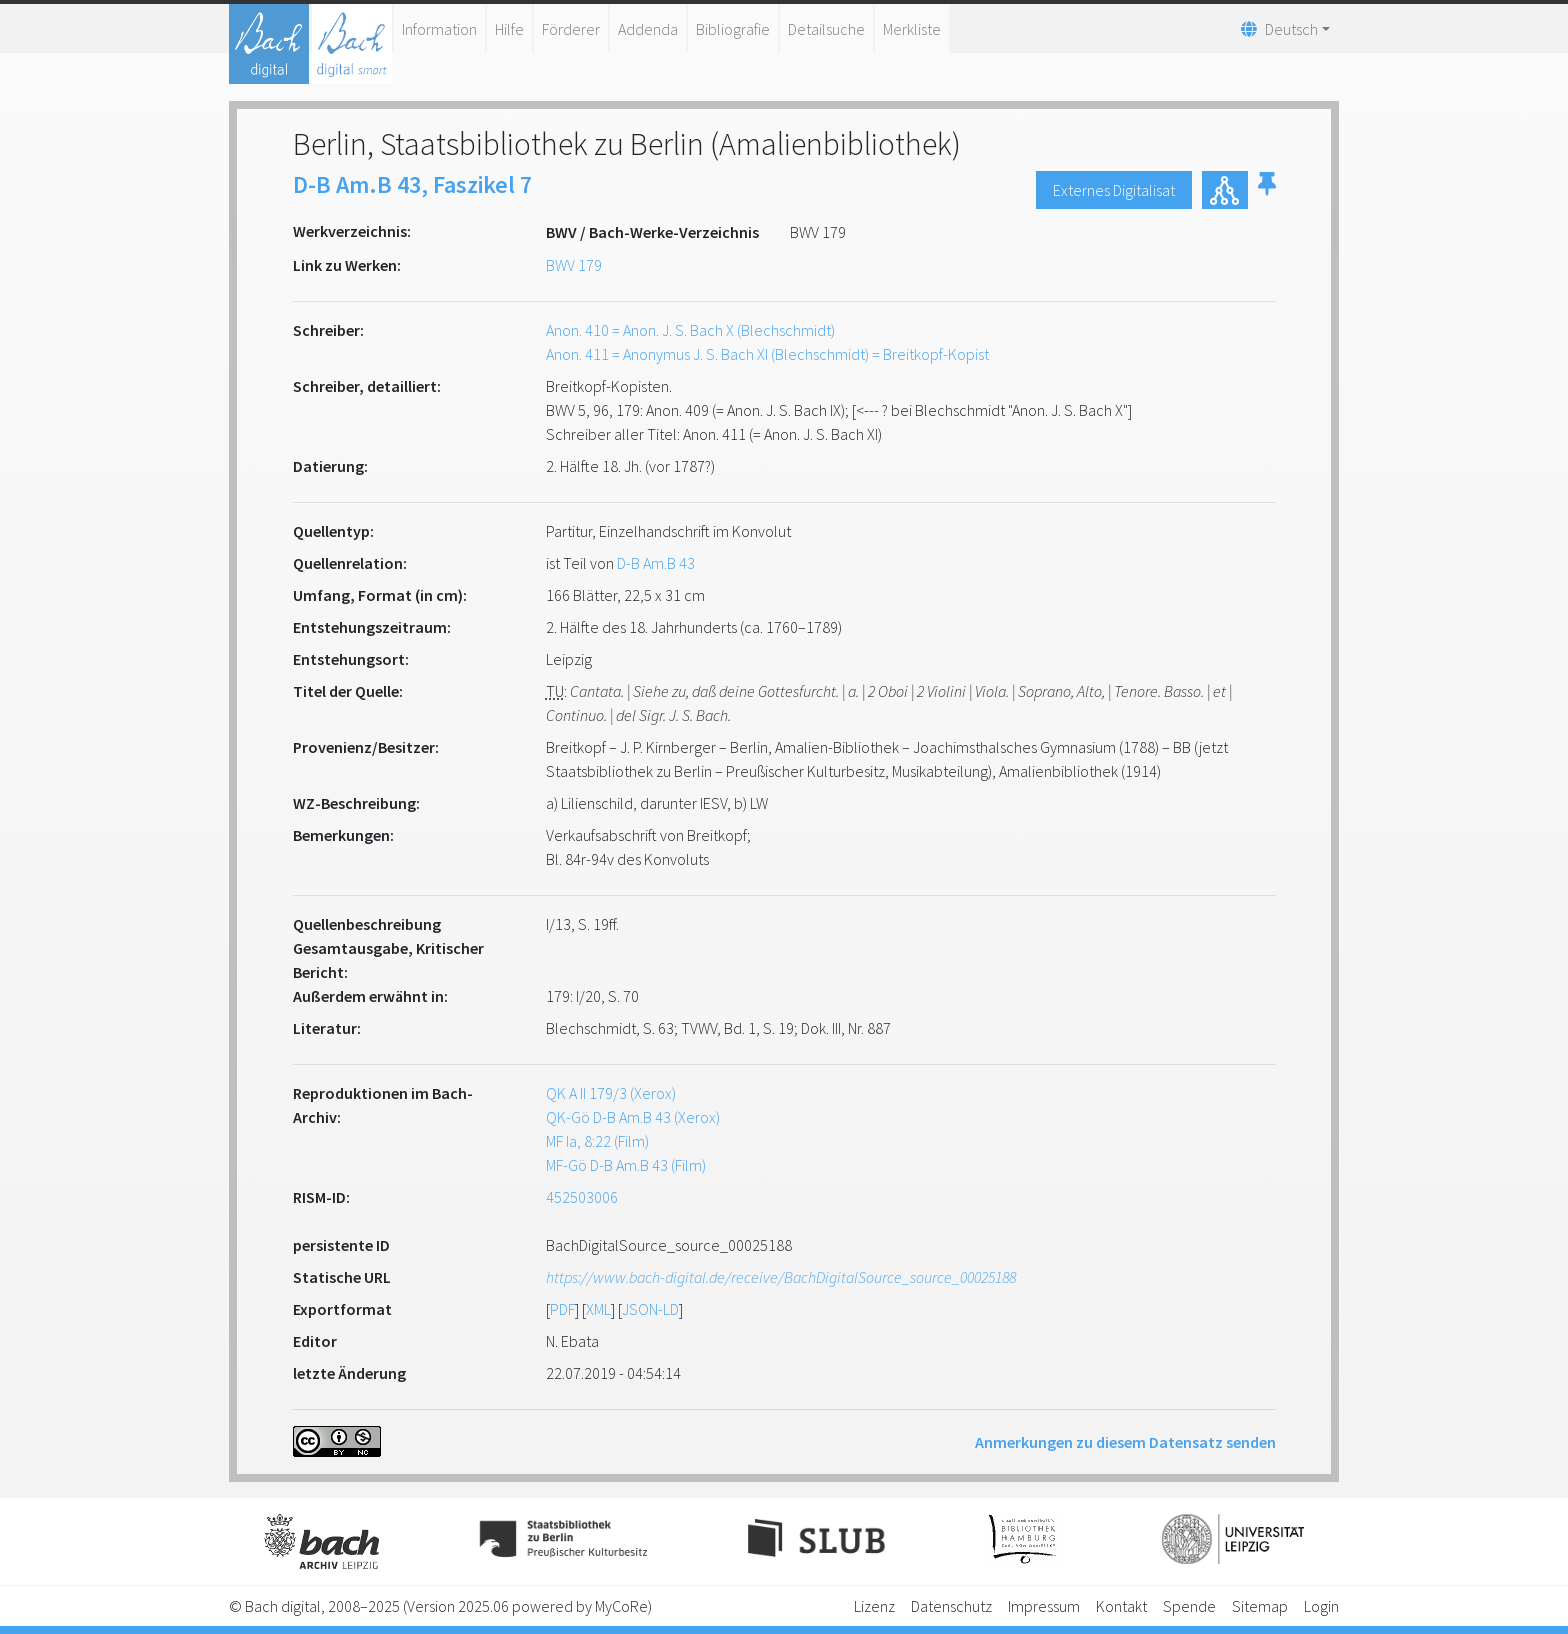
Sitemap (1260, 1606)
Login (1321, 1606)
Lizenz (874, 1606)
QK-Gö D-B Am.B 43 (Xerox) (633, 1117)
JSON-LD (650, 1309)
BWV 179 (574, 265)
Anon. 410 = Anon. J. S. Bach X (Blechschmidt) (690, 330)
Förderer (571, 29)
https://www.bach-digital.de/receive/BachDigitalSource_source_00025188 (781, 1277)
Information (439, 29)
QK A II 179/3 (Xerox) (611, 1093)
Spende (1189, 1606)
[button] (1267, 190)
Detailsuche (826, 29)
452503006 (582, 1197)
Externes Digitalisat (1114, 190)
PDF (562, 1309)
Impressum (1044, 1606)
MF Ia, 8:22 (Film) (597, 1141)
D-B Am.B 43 (656, 563)
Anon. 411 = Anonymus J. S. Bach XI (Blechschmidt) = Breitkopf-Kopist (767, 354)
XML (598, 1309)
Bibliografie (733, 29)
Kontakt (1121, 1606)
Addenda (648, 29)
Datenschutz (951, 1606)
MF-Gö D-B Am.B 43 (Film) (626, 1165)
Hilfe (509, 29)
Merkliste (912, 29)
